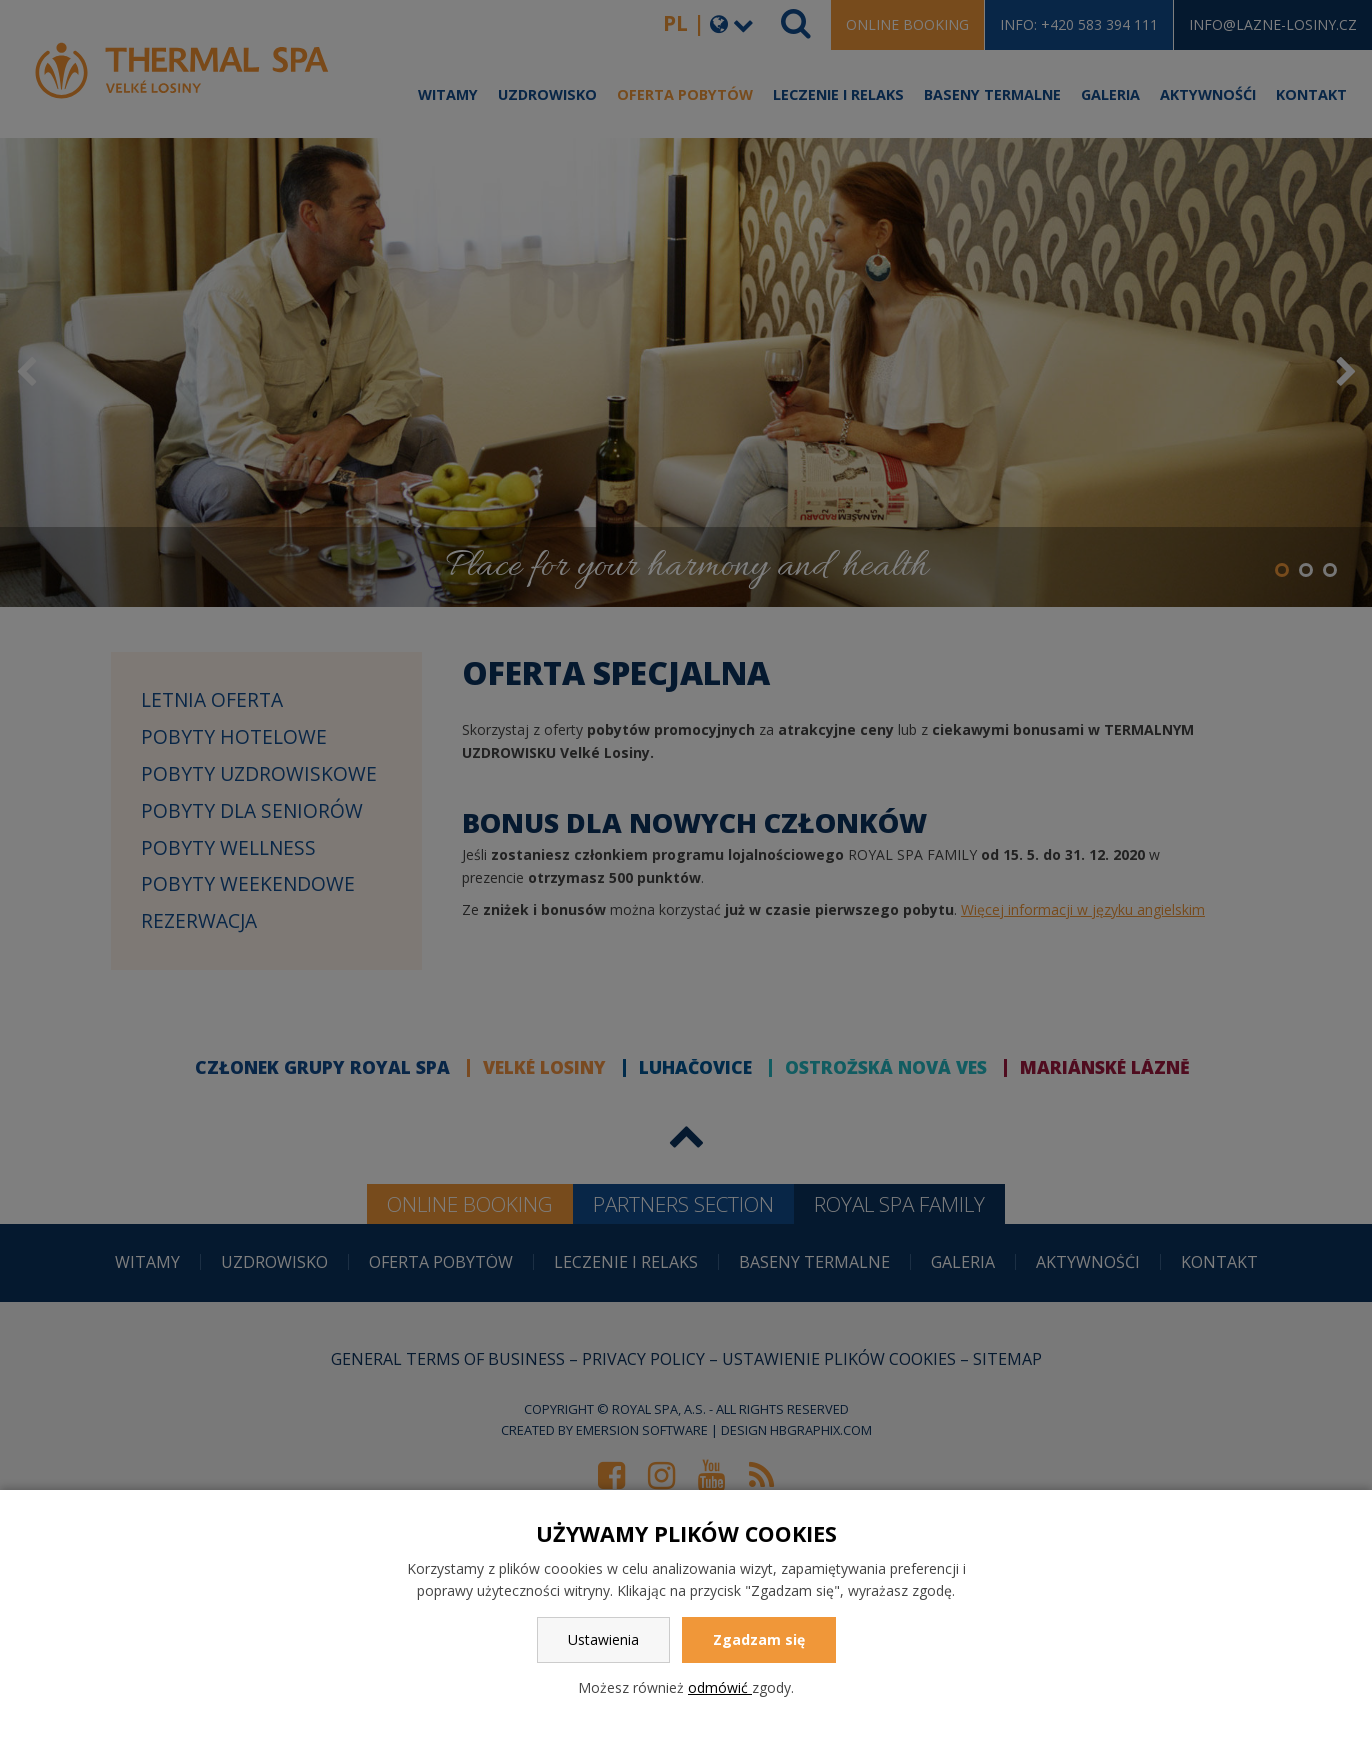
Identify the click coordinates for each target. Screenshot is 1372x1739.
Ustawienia (603, 1639)
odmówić (720, 1687)
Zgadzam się (759, 1639)
